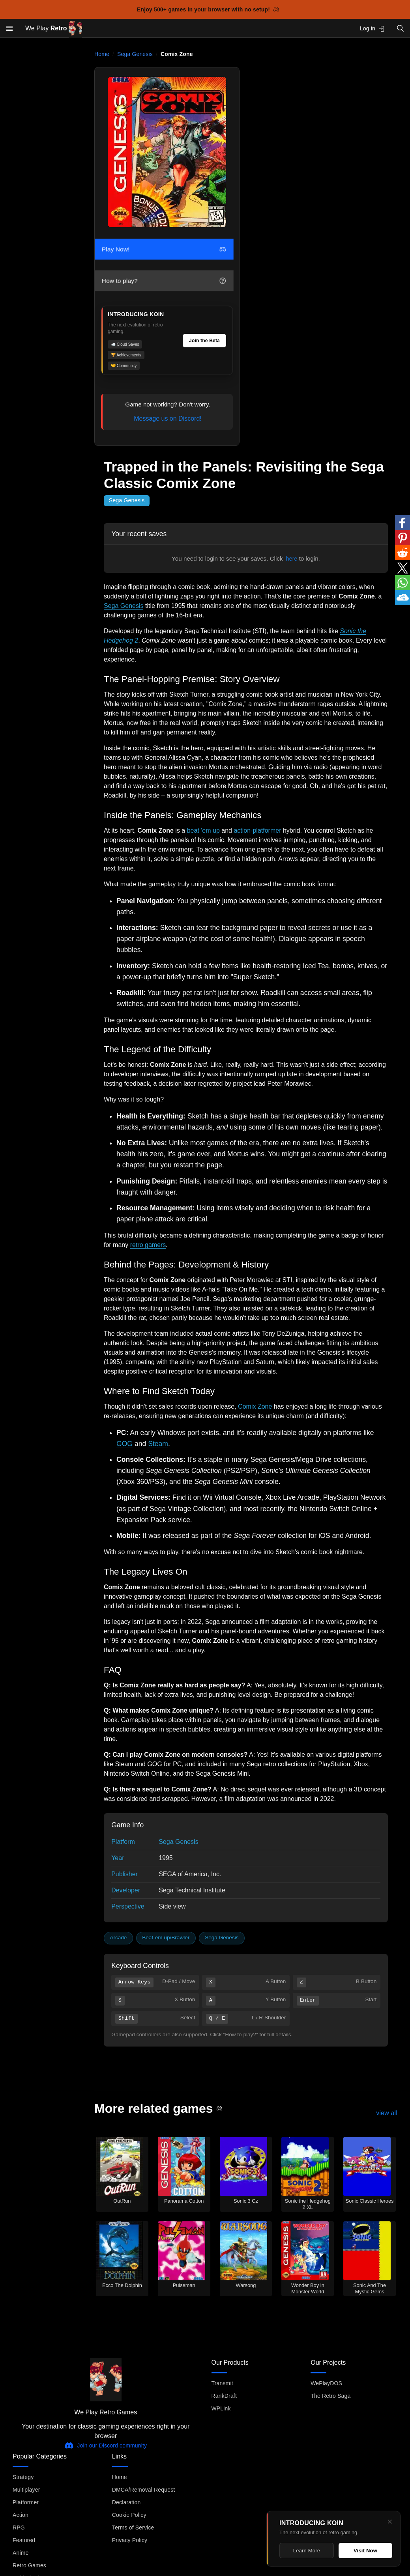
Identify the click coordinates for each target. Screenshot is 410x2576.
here (292, 558)
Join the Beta (204, 340)
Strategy (23, 2477)
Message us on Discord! (168, 418)
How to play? (163, 280)
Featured (24, 2540)
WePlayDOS (326, 2383)
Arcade (118, 1937)
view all (386, 2113)
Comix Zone (255, 1406)
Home (101, 54)
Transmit (222, 2383)
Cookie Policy (129, 2515)
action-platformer (257, 830)
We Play (53, 28)
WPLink (221, 2408)
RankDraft (224, 2396)
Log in (372, 28)
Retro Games (29, 2565)
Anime (20, 2553)
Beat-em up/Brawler (165, 1937)
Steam (158, 1444)
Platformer (26, 2502)
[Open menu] (9, 28)
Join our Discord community (105, 2445)
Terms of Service (133, 2527)
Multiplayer (26, 2490)
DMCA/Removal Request (143, 2490)
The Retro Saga (330, 2396)
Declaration (126, 2502)
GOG (124, 1444)
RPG (19, 2527)
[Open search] (400, 28)
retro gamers (148, 1244)
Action (20, 2515)
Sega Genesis (135, 54)
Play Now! (163, 249)
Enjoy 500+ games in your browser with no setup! (208, 9)
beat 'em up (203, 830)
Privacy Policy (129, 2540)
